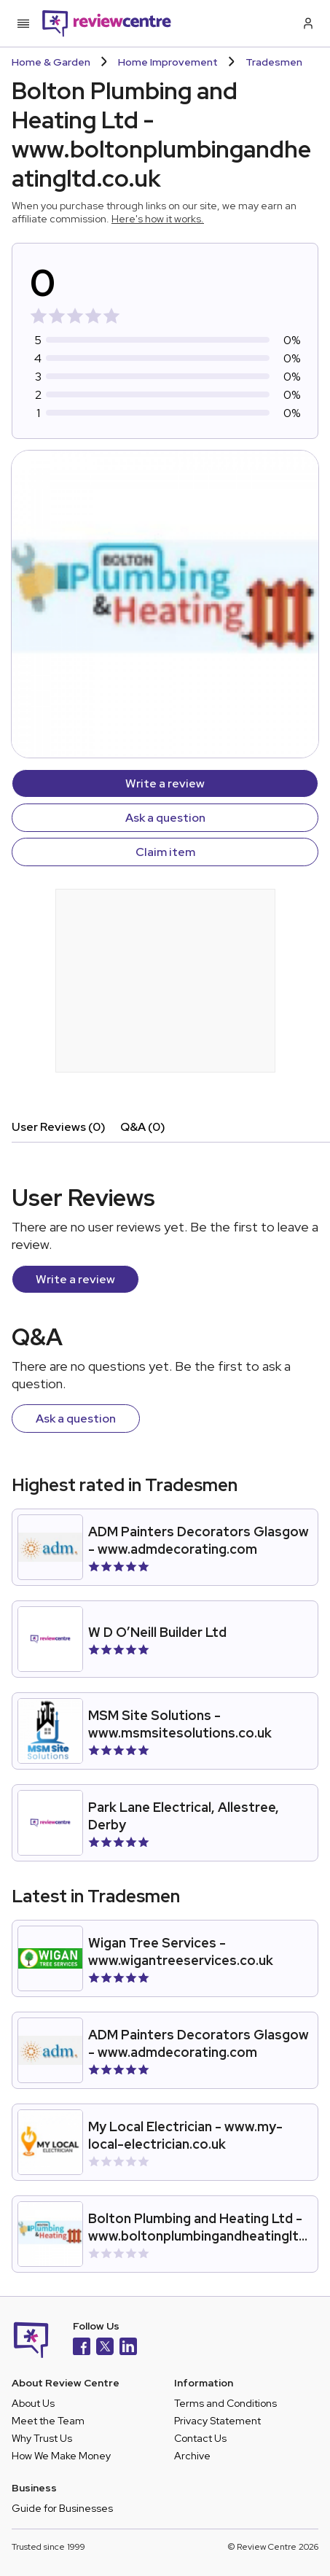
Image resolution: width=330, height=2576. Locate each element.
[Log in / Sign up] (306, 23)
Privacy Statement (217, 2420)
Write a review (165, 783)
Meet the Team (48, 2420)
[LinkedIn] (128, 2348)
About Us (33, 2403)
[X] (105, 2348)
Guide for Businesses (62, 2508)
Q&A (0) (142, 1127)
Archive (192, 2455)
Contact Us (200, 2438)
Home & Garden (51, 62)
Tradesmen (273, 62)
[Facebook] (81, 2348)
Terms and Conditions (225, 2403)
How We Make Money (61, 2455)
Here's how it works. (157, 218)
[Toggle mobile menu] (23, 23)
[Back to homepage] (107, 23)
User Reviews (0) (59, 1127)
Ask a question (165, 817)
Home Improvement (168, 62)
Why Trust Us (42, 2438)
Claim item (165, 852)
